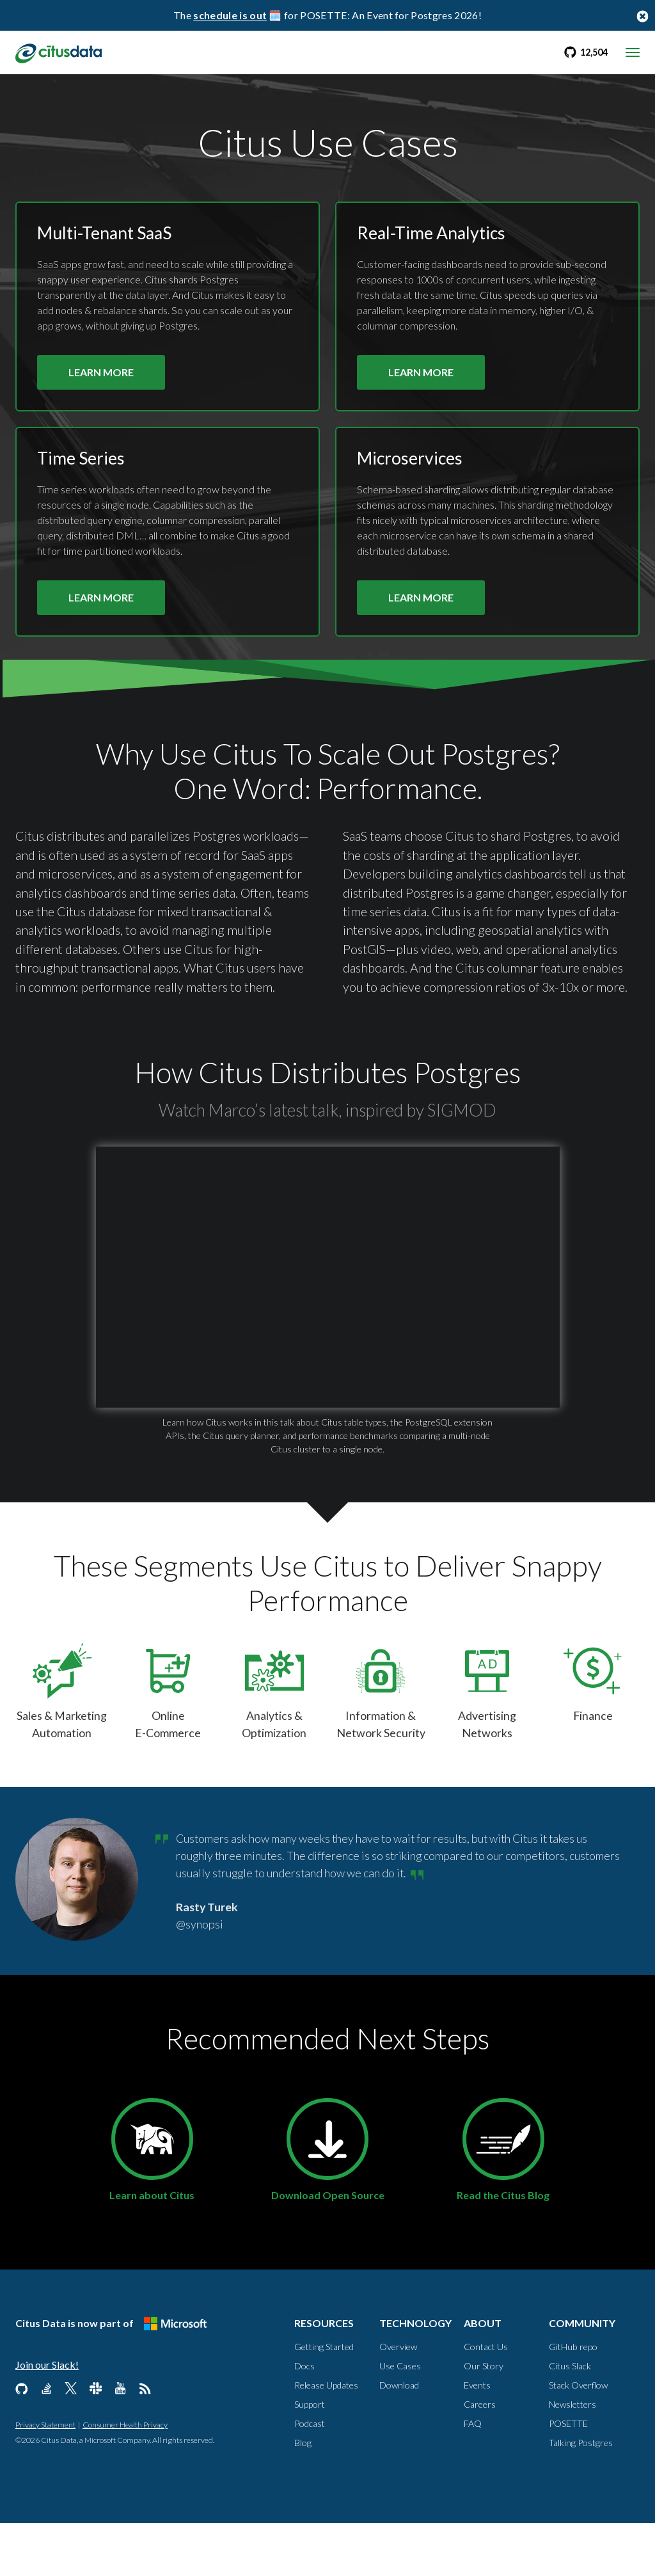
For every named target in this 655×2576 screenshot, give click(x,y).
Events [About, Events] (477, 2438)
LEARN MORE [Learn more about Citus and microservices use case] (421, 612)
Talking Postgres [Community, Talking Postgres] (581, 2495)
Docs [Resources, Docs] (304, 2418)
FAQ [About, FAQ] (473, 2476)
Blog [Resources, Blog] (303, 2495)
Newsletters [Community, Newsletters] (572, 2457)
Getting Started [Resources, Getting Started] (324, 2399)
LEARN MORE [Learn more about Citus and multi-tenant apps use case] (101, 385)
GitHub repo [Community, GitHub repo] (573, 2399)
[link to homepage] (61, 52)
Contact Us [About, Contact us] (486, 2399)
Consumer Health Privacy (125, 2478)
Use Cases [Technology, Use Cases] (400, 2418)
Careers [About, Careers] (480, 2457)
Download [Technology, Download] (399, 2438)
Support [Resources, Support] (309, 2457)
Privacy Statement (45, 2478)
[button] (328, 1311)
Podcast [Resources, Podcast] (309, 2476)
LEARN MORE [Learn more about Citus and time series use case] (101, 612)
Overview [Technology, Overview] (398, 2399)
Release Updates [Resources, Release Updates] (326, 2438)
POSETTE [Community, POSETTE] (568, 2476)
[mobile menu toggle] (633, 52)
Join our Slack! (47, 2418)
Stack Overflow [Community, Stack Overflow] (578, 2438)
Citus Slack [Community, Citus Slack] (570, 2418)
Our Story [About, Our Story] (483, 2418)
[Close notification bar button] (642, 15)
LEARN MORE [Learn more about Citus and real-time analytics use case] (421, 385)
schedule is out (230, 15)
